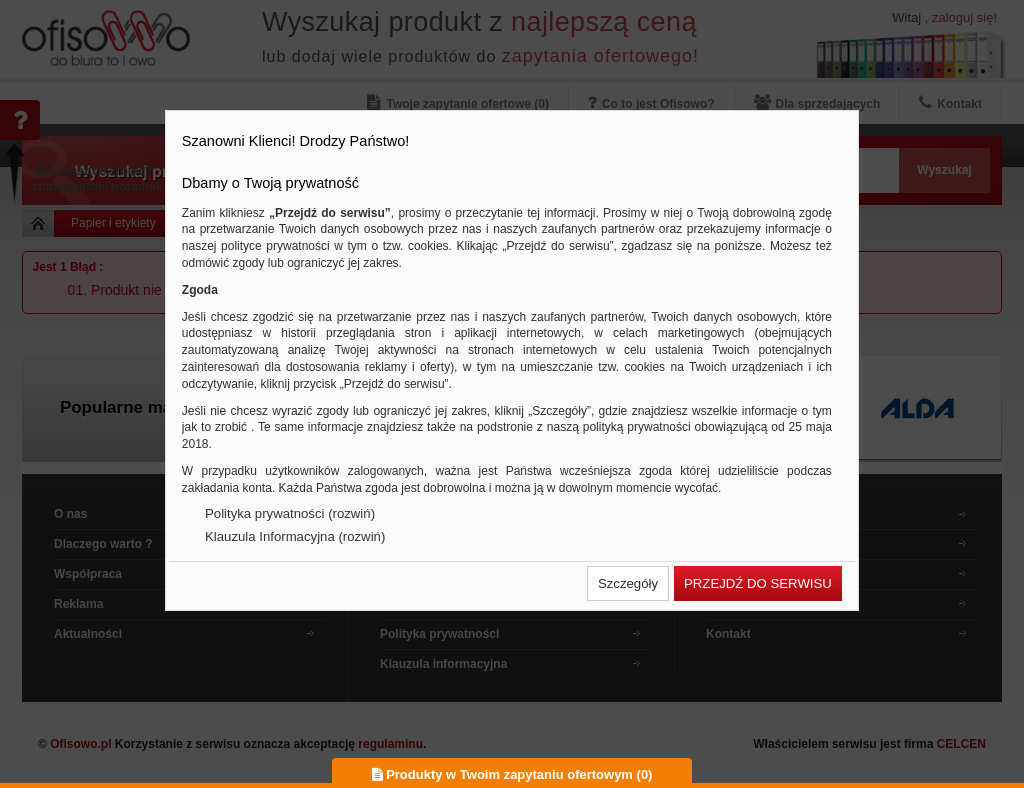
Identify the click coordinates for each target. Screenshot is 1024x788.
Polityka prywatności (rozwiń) (290, 513)
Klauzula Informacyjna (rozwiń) (295, 536)
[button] (628, 583)
